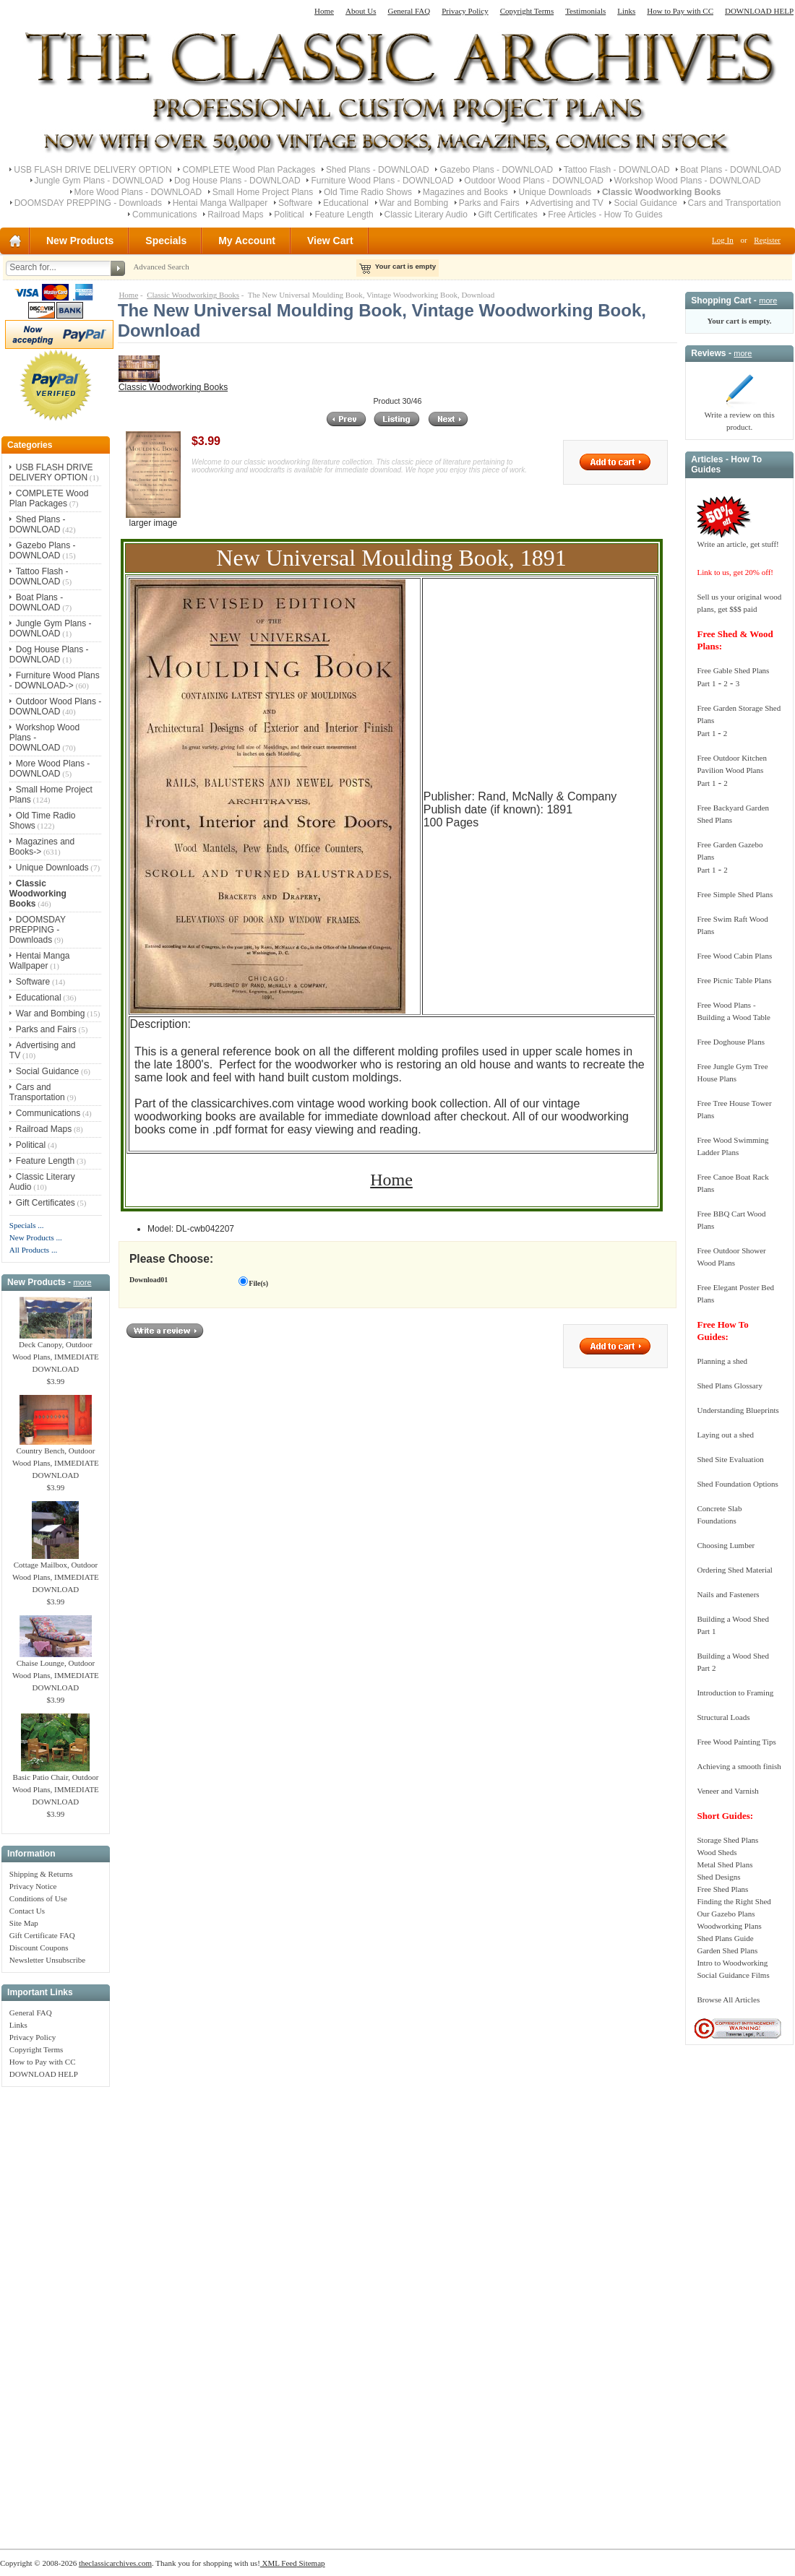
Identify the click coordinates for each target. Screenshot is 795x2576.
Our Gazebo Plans (726, 1913)
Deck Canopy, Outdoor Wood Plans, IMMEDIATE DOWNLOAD (55, 1352)
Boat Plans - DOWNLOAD (730, 170)
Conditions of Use (38, 1898)
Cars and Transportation (734, 203)
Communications (164, 214)
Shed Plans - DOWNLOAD (377, 170)
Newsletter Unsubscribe (47, 1959)
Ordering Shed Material (734, 1569)
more (82, 1282)
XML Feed (278, 2563)
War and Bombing (414, 203)
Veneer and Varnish (727, 1790)
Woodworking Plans (729, 1926)
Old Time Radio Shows (368, 192)
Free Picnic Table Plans (734, 980)
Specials (165, 240)
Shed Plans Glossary (729, 1385)
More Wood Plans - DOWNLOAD (138, 192)
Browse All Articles (728, 1999)
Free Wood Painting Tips (736, 1741)
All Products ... (33, 1249)
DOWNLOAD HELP (759, 11)
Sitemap (311, 2563)
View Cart (330, 240)
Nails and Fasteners (728, 1594)
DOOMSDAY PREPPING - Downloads (88, 203)
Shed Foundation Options (737, 1483)
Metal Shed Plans (724, 1864)
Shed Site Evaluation (730, 1459)
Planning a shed (722, 1361)
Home (324, 11)
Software (295, 203)
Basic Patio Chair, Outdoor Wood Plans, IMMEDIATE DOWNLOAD (55, 1785)
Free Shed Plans (722, 1889)
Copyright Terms (527, 11)
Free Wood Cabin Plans (734, 955)
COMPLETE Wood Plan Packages (248, 170)
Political (289, 214)
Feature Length (343, 214)
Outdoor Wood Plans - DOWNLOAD (533, 181)
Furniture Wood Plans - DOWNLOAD (382, 181)
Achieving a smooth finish (739, 1766)
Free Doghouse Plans (731, 1041)
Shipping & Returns (41, 1874)
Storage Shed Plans (727, 1840)
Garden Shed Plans (727, 1950)
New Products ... (35, 1237)
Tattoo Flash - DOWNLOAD (617, 170)
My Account (246, 240)
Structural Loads (723, 1717)
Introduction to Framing (735, 1692)
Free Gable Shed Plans (733, 670)
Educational (346, 203)
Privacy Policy (465, 11)
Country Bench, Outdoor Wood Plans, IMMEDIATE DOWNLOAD (55, 1458)
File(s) (258, 1283)
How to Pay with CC (680, 11)
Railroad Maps (235, 214)
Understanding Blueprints (737, 1410)
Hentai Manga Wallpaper (220, 203)
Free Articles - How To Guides (605, 214)
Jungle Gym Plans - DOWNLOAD (99, 181)
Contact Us (27, 1910)
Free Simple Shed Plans (735, 894)
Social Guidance (645, 203)
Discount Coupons (39, 1947)
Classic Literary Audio (426, 214)
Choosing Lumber (726, 1545)
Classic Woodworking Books (193, 294)
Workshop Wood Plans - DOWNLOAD (687, 181)
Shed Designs (718, 1876)
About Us (360, 11)
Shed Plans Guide (725, 1938)
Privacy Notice (33, 1886)
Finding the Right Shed (733, 1901)
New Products (79, 240)
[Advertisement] (55, 2310)
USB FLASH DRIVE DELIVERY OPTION (92, 170)
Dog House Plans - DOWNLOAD (237, 181)
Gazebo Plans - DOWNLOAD (496, 170)
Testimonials (585, 11)
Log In (723, 239)
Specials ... (26, 1225)
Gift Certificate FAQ (42, 1935)
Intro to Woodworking (732, 1962)
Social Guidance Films (733, 1975)
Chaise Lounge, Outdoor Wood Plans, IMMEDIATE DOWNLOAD (55, 1671)
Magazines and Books (465, 192)
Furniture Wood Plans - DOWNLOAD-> (54, 680)
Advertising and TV (566, 203)
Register (767, 239)
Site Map (23, 1923)
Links (626, 11)
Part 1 (706, 683)
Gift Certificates (508, 214)
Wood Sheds (716, 1852)
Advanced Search (161, 266)
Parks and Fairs (489, 203)
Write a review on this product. (739, 416)
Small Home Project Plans (262, 192)
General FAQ (408, 11)
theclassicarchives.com (115, 2563)
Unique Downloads (554, 192)
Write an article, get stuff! (737, 544)
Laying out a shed (725, 1434)
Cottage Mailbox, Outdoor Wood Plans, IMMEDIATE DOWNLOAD (55, 1573)
